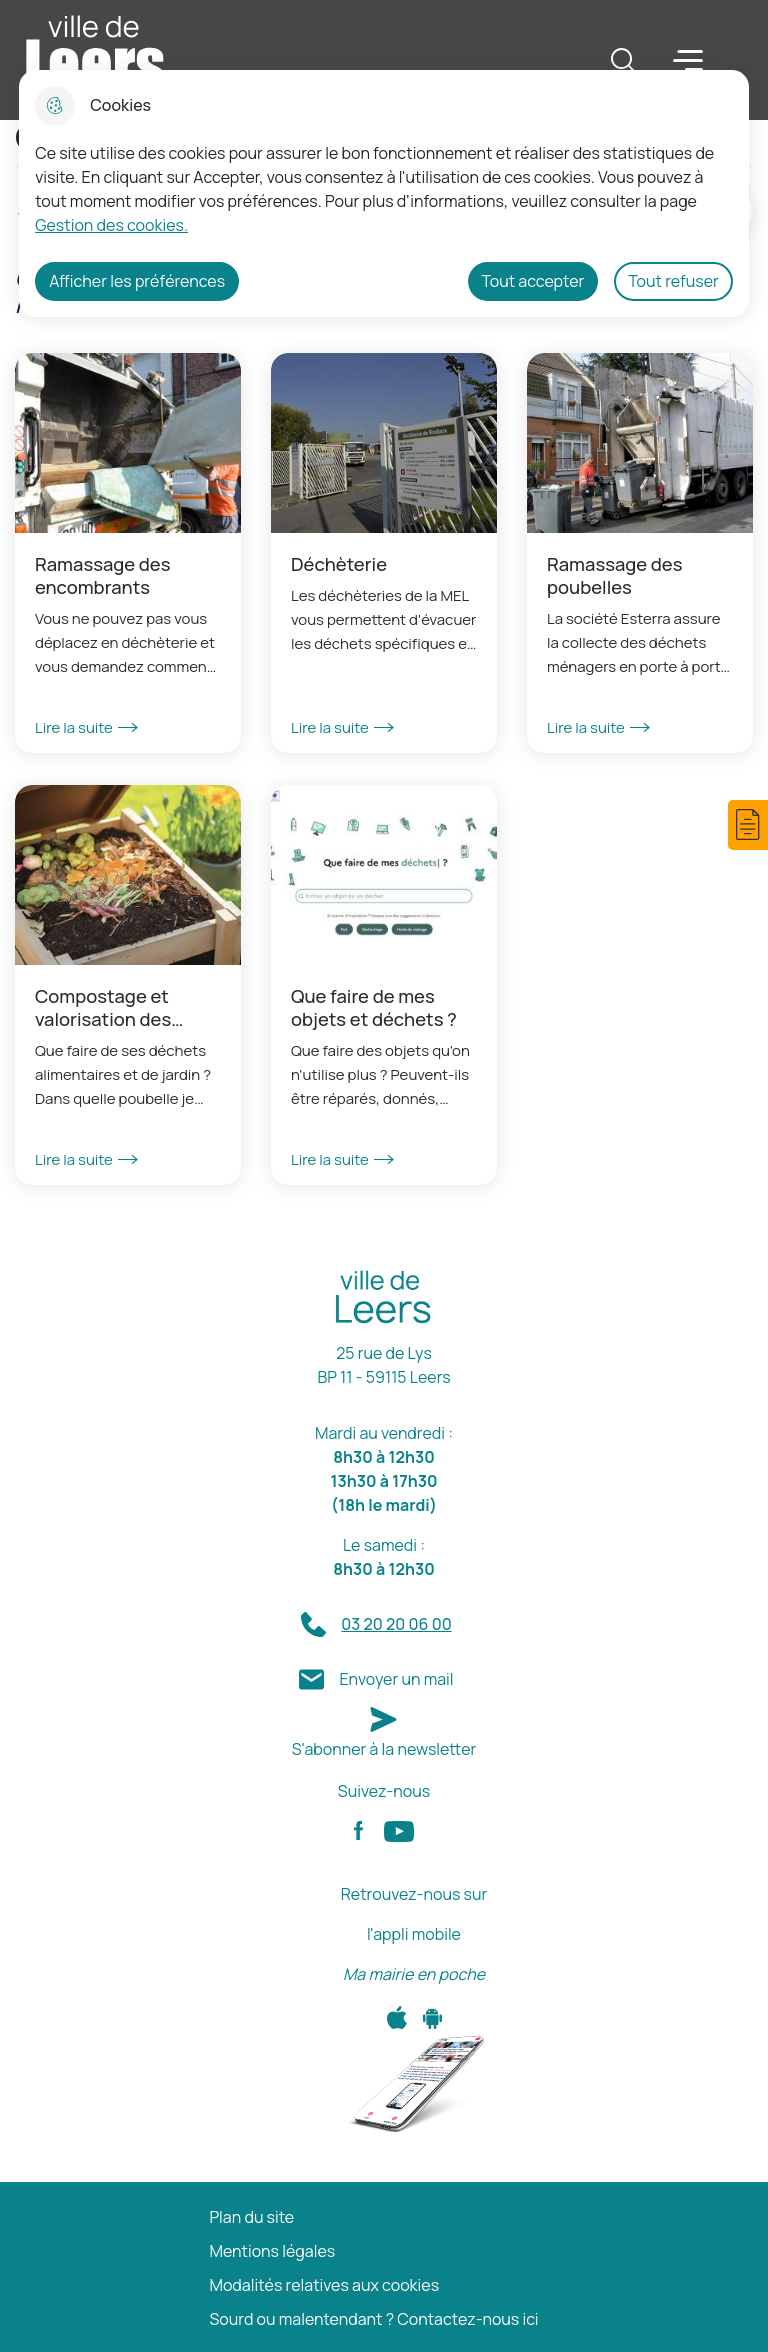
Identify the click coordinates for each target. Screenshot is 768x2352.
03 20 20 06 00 (396, 1624)
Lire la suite (86, 728)
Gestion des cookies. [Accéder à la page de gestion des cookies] (111, 225)
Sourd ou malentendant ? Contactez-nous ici (373, 2319)
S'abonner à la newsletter (384, 1749)
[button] (748, 825)
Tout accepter (533, 281)
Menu (688, 59)
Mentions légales (272, 2251)
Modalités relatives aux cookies (324, 2285)
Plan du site (251, 2217)
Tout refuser (673, 281)
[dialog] (384, 193)
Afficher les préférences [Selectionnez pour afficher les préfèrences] (137, 281)
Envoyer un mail (396, 1679)
